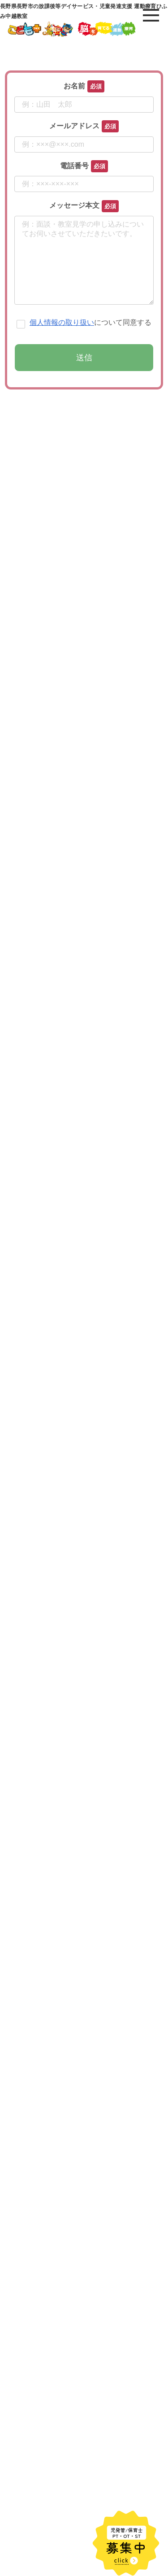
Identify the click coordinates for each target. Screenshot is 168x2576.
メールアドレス (74, 126)
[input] (84, 2523)
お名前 (74, 86)
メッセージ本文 (74, 205)
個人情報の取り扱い (62, 340)
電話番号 (74, 166)
